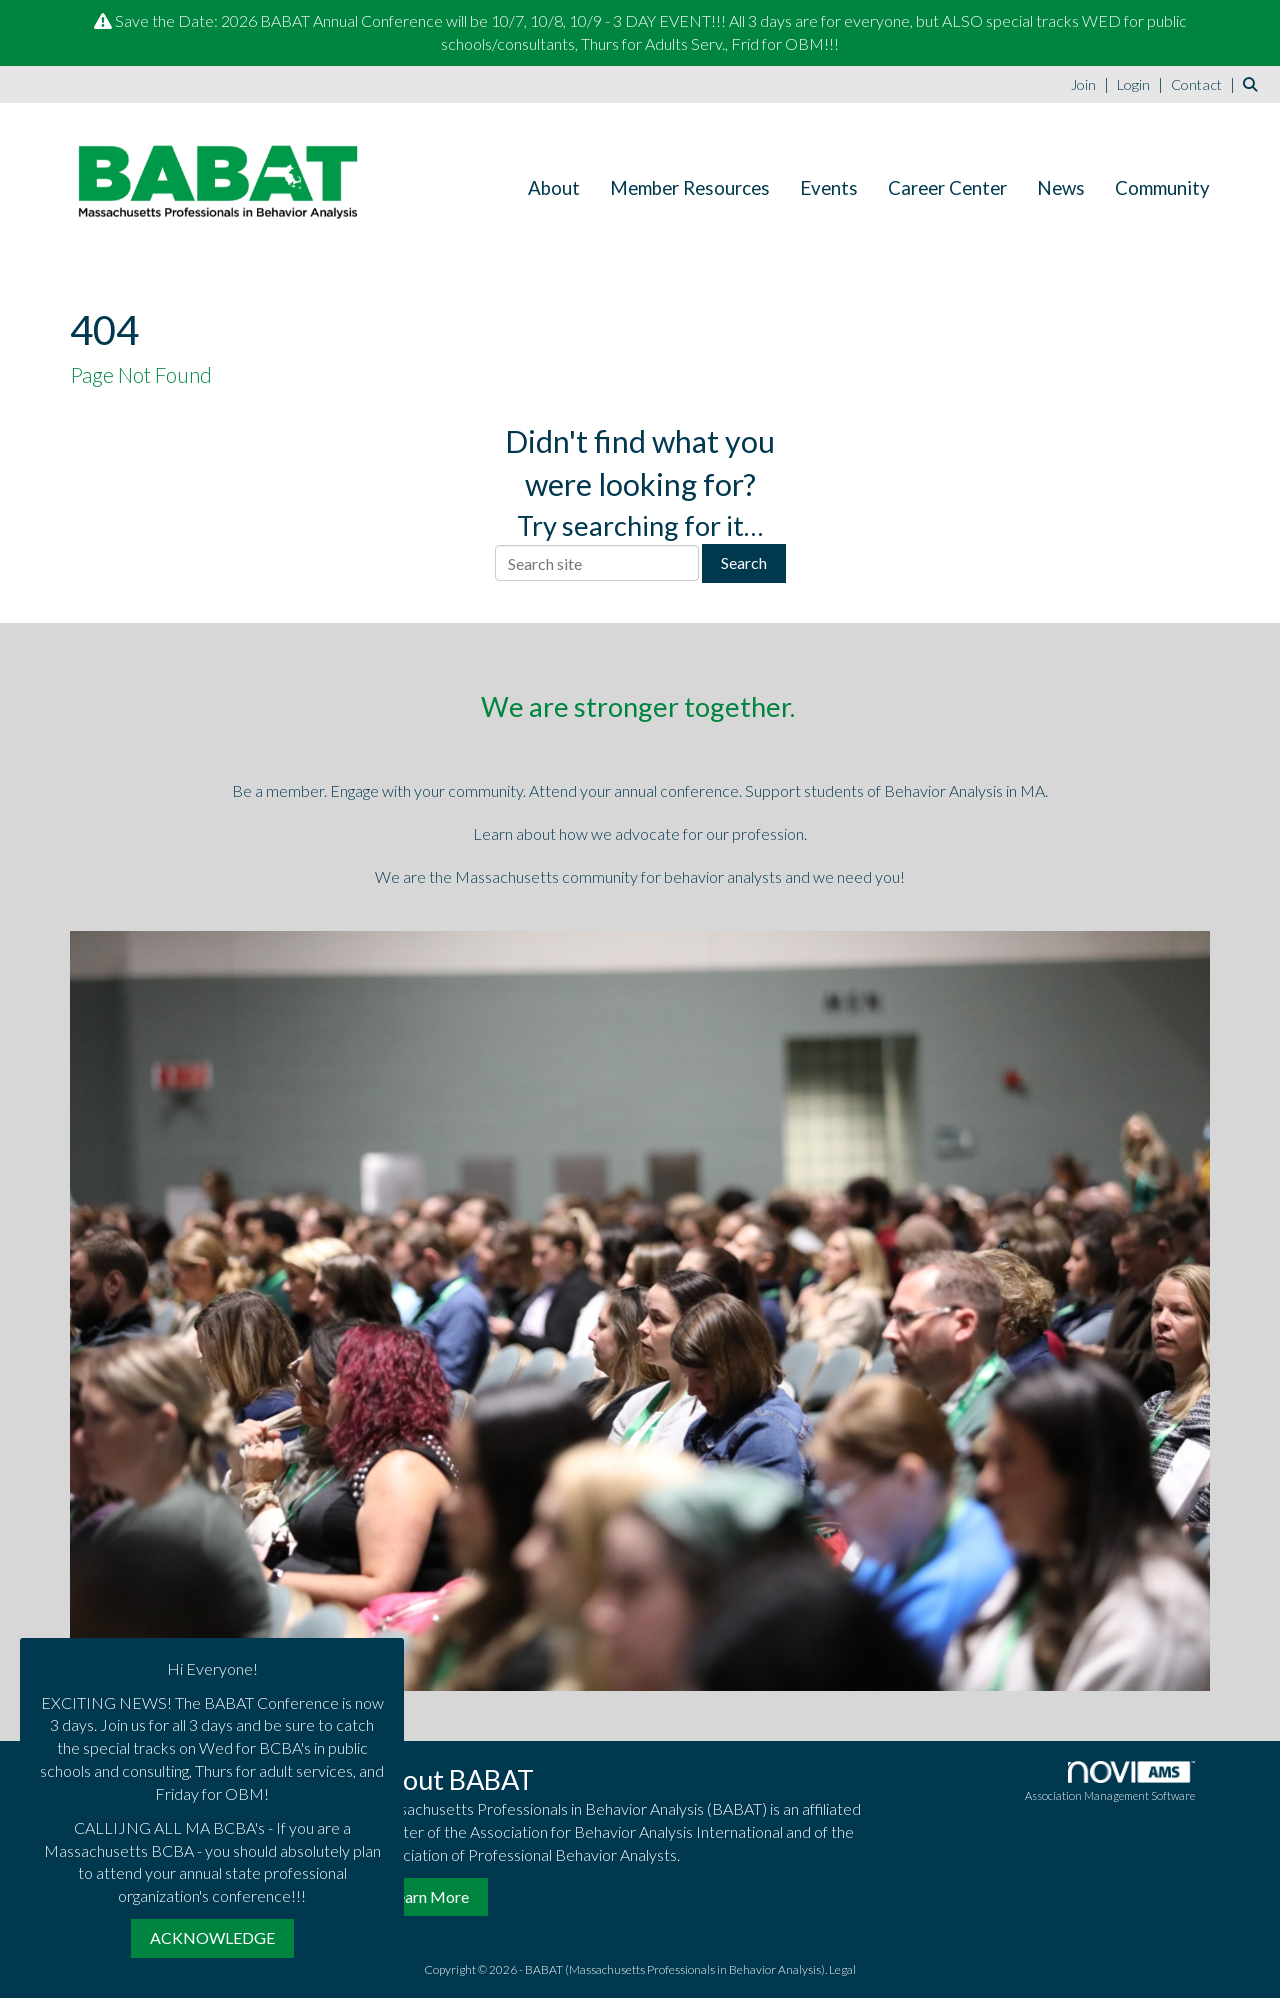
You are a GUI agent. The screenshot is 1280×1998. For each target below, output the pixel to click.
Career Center (947, 188)
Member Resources (690, 188)
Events (829, 188)
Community (1162, 188)
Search (744, 562)
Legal (842, 1969)
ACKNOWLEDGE (212, 1937)
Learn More (429, 1896)
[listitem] (1092, 83)
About (554, 188)
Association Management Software (1110, 1781)
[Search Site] (1254, 83)
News (1061, 188)
